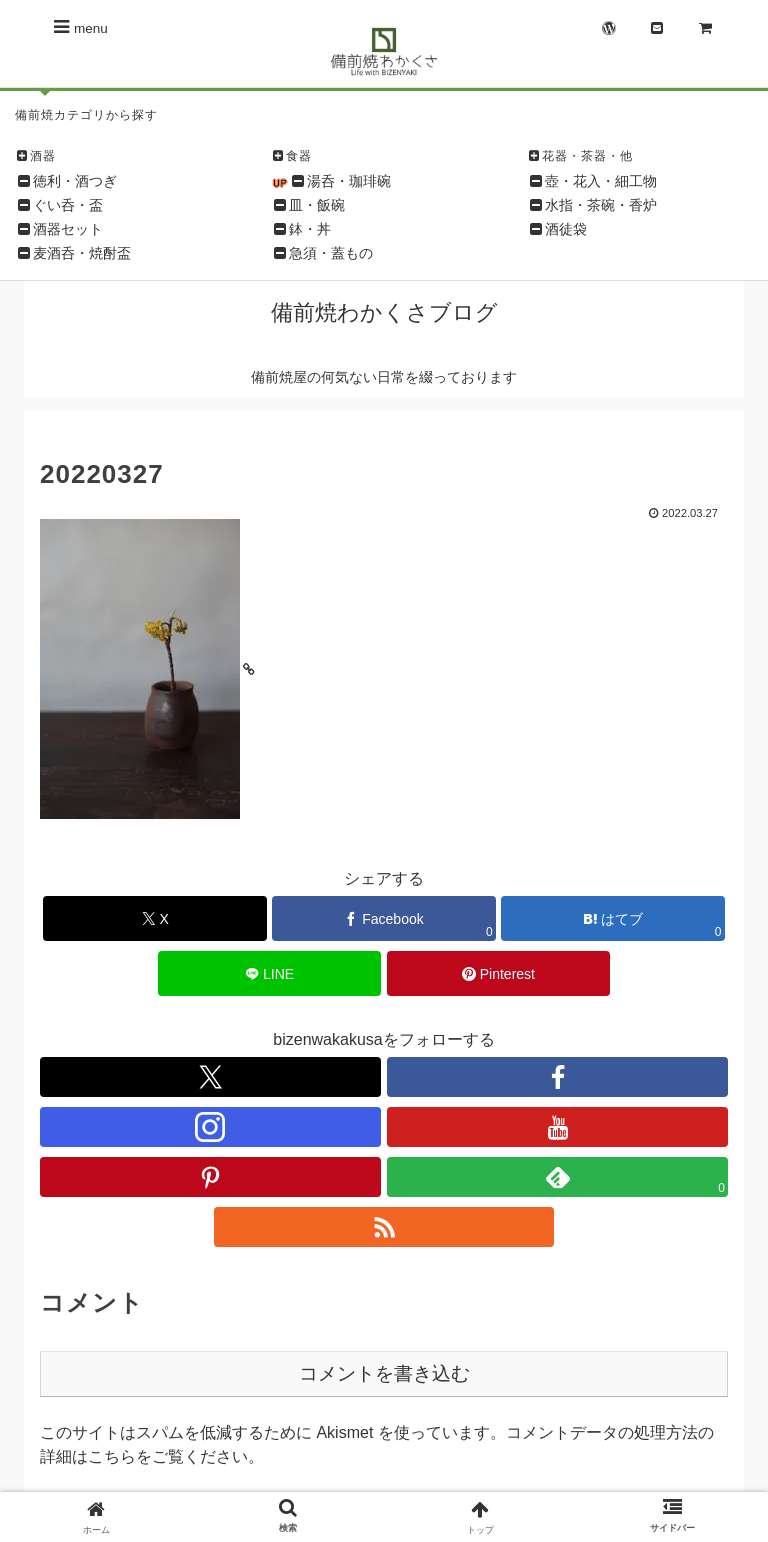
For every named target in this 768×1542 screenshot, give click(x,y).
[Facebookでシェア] (384, 918)
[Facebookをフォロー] (557, 1077)
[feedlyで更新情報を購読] (557, 1177)
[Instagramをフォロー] (210, 1127)
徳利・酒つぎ (75, 181)
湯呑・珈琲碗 (349, 181)
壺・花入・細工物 (601, 181)
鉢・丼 (310, 229)
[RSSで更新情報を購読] (384, 1227)
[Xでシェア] (155, 918)
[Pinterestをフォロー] (210, 1177)
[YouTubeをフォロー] (557, 1127)
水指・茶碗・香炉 (601, 205)
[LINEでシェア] (270, 973)
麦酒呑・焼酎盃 (82, 253)
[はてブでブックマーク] (613, 918)
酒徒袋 (566, 229)
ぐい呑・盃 (68, 205)
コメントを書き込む (384, 1373)
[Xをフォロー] (210, 1077)
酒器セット (68, 229)
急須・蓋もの (331, 253)
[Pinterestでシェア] (499, 973)
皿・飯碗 (317, 205)
